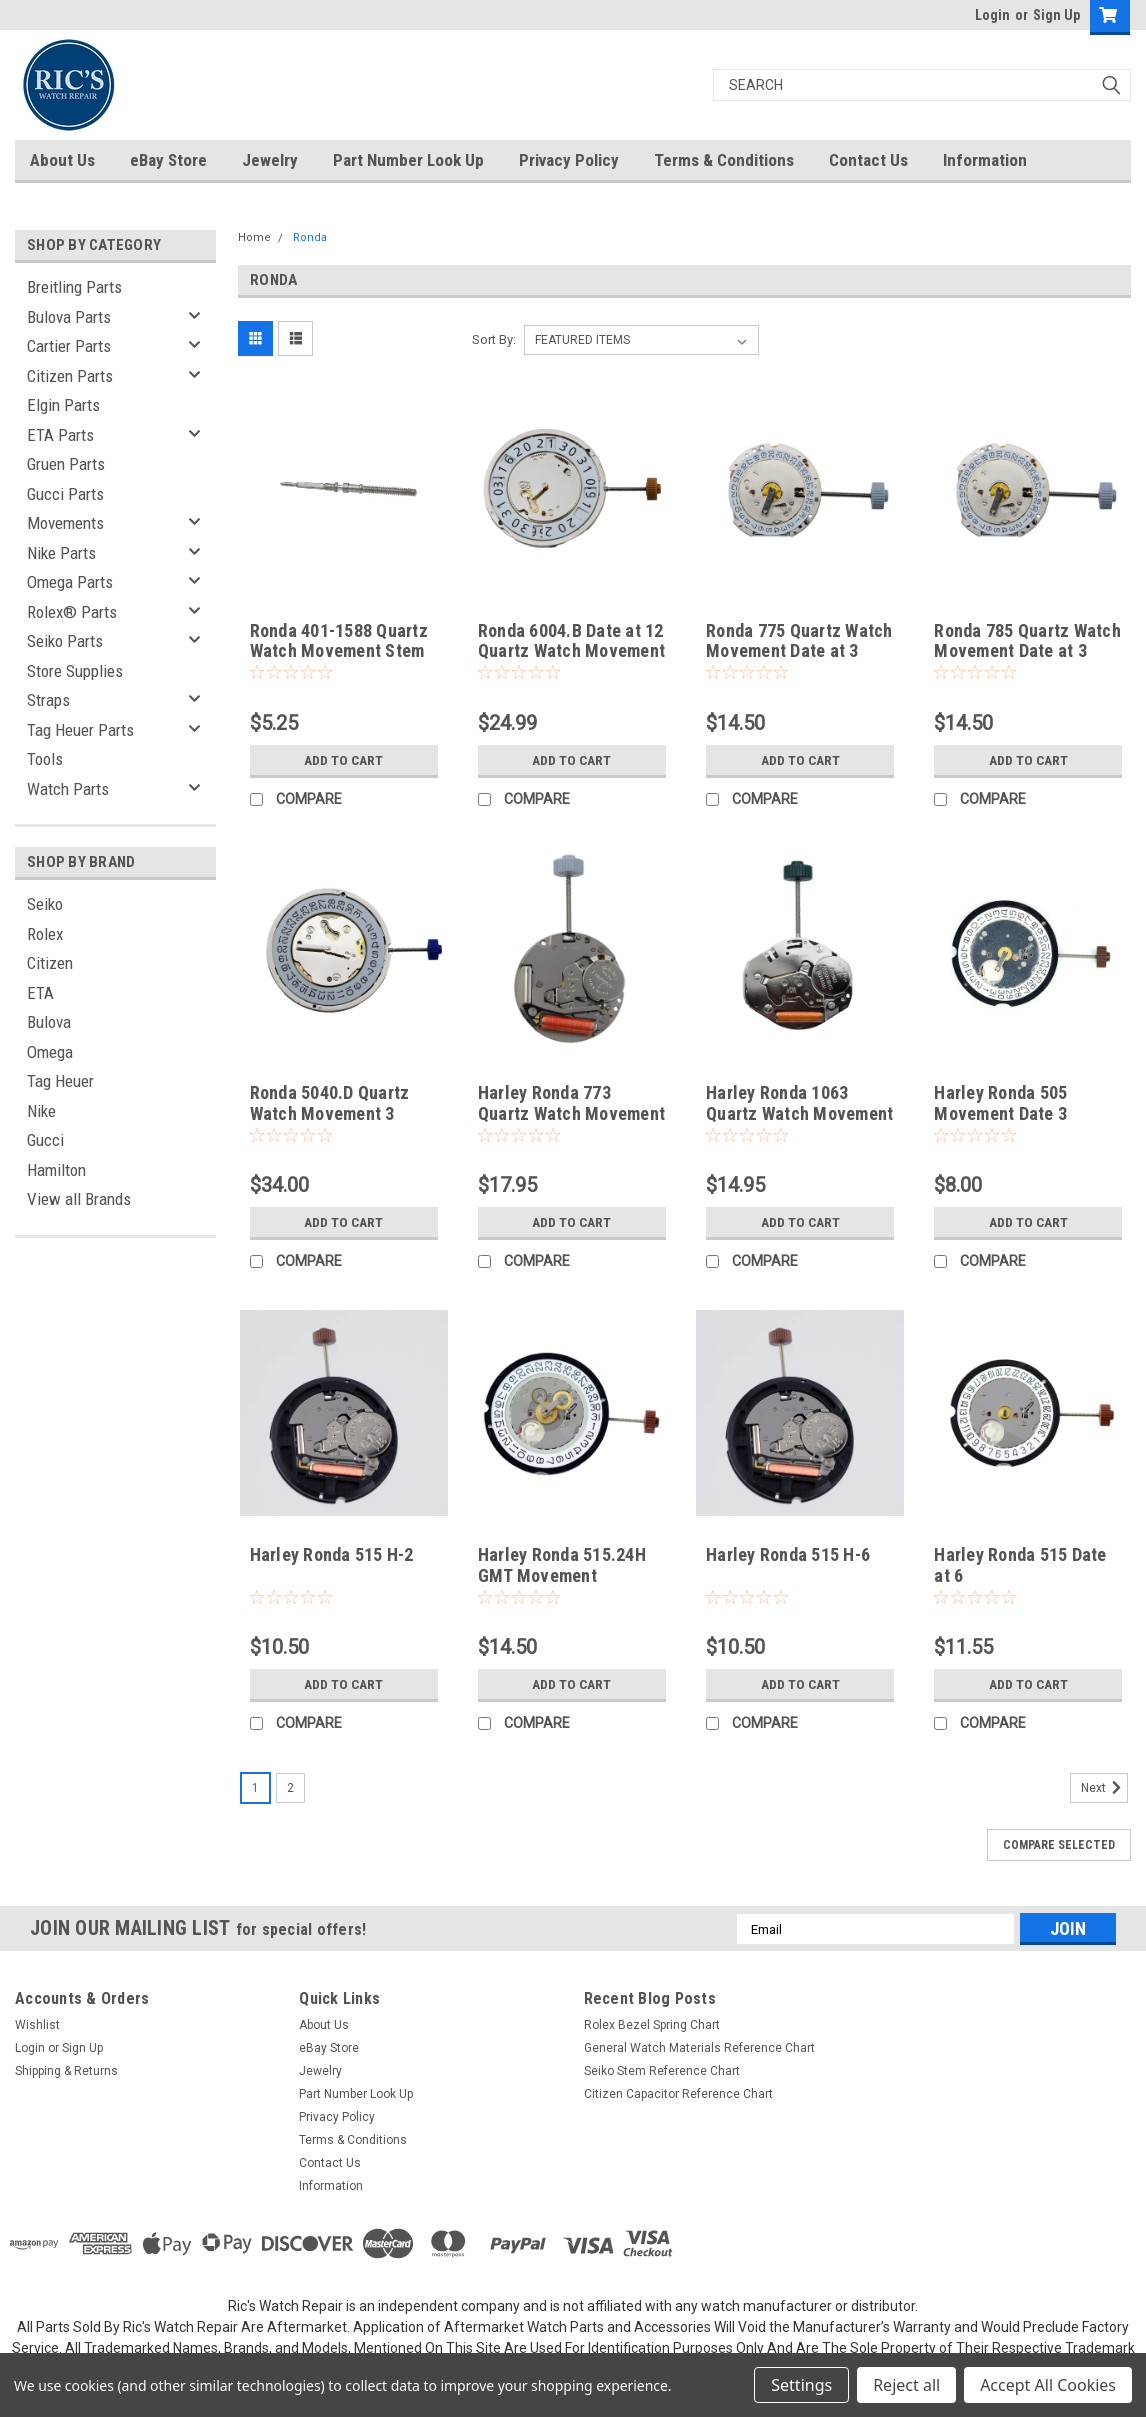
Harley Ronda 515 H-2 (332, 1554)
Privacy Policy (569, 160)
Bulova (49, 1022)
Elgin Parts (63, 405)
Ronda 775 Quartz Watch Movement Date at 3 (799, 641)
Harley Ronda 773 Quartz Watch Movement (571, 1103)
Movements (65, 523)
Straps (48, 700)
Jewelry (270, 160)
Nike (41, 1111)
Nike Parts (61, 553)
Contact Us (868, 160)
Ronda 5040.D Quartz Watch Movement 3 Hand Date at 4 (330, 1113)
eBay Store (168, 160)
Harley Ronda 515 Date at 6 (1020, 1565)
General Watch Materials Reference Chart (699, 2048)
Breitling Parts (74, 287)
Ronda (310, 237)
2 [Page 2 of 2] (290, 1788)
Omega (50, 1052)
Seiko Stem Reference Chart (662, 2071)
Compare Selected (1059, 1845)
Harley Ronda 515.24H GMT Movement (562, 1565)
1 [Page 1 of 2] (255, 1788)
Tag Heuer (60, 1081)
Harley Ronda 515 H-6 (788, 1554)
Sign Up (1056, 15)
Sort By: (494, 339)
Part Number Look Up (408, 160)
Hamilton (56, 1170)
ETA (40, 993)
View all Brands (79, 1199)
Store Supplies (75, 671)
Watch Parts (68, 789)
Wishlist (37, 2025)
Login (992, 15)
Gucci (45, 1140)
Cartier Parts (69, 346)
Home (254, 237)
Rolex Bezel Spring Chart (652, 2025)
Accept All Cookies (1048, 2385)
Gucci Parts (65, 494)
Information (985, 160)
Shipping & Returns (66, 2071)
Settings (801, 2385)
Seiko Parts (65, 641)
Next (1104, 1788)
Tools (45, 759)
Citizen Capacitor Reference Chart (678, 2094)
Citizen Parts (70, 376)
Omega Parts (70, 582)
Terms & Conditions (724, 160)
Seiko (45, 904)
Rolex (45, 934)
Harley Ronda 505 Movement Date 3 (1000, 1103)
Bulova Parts (69, 317)
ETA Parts (60, 435)
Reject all (906, 2385)
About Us (62, 160)
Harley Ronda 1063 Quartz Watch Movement (799, 1103)
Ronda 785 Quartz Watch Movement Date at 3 (1027, 641)
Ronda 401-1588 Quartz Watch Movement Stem (339, 641)
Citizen (50, 963)
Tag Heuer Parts (80, 730)
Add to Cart (343, 760)
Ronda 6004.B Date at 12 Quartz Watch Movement (571, 641)
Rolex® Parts (72, 612)
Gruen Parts (66, 464)
